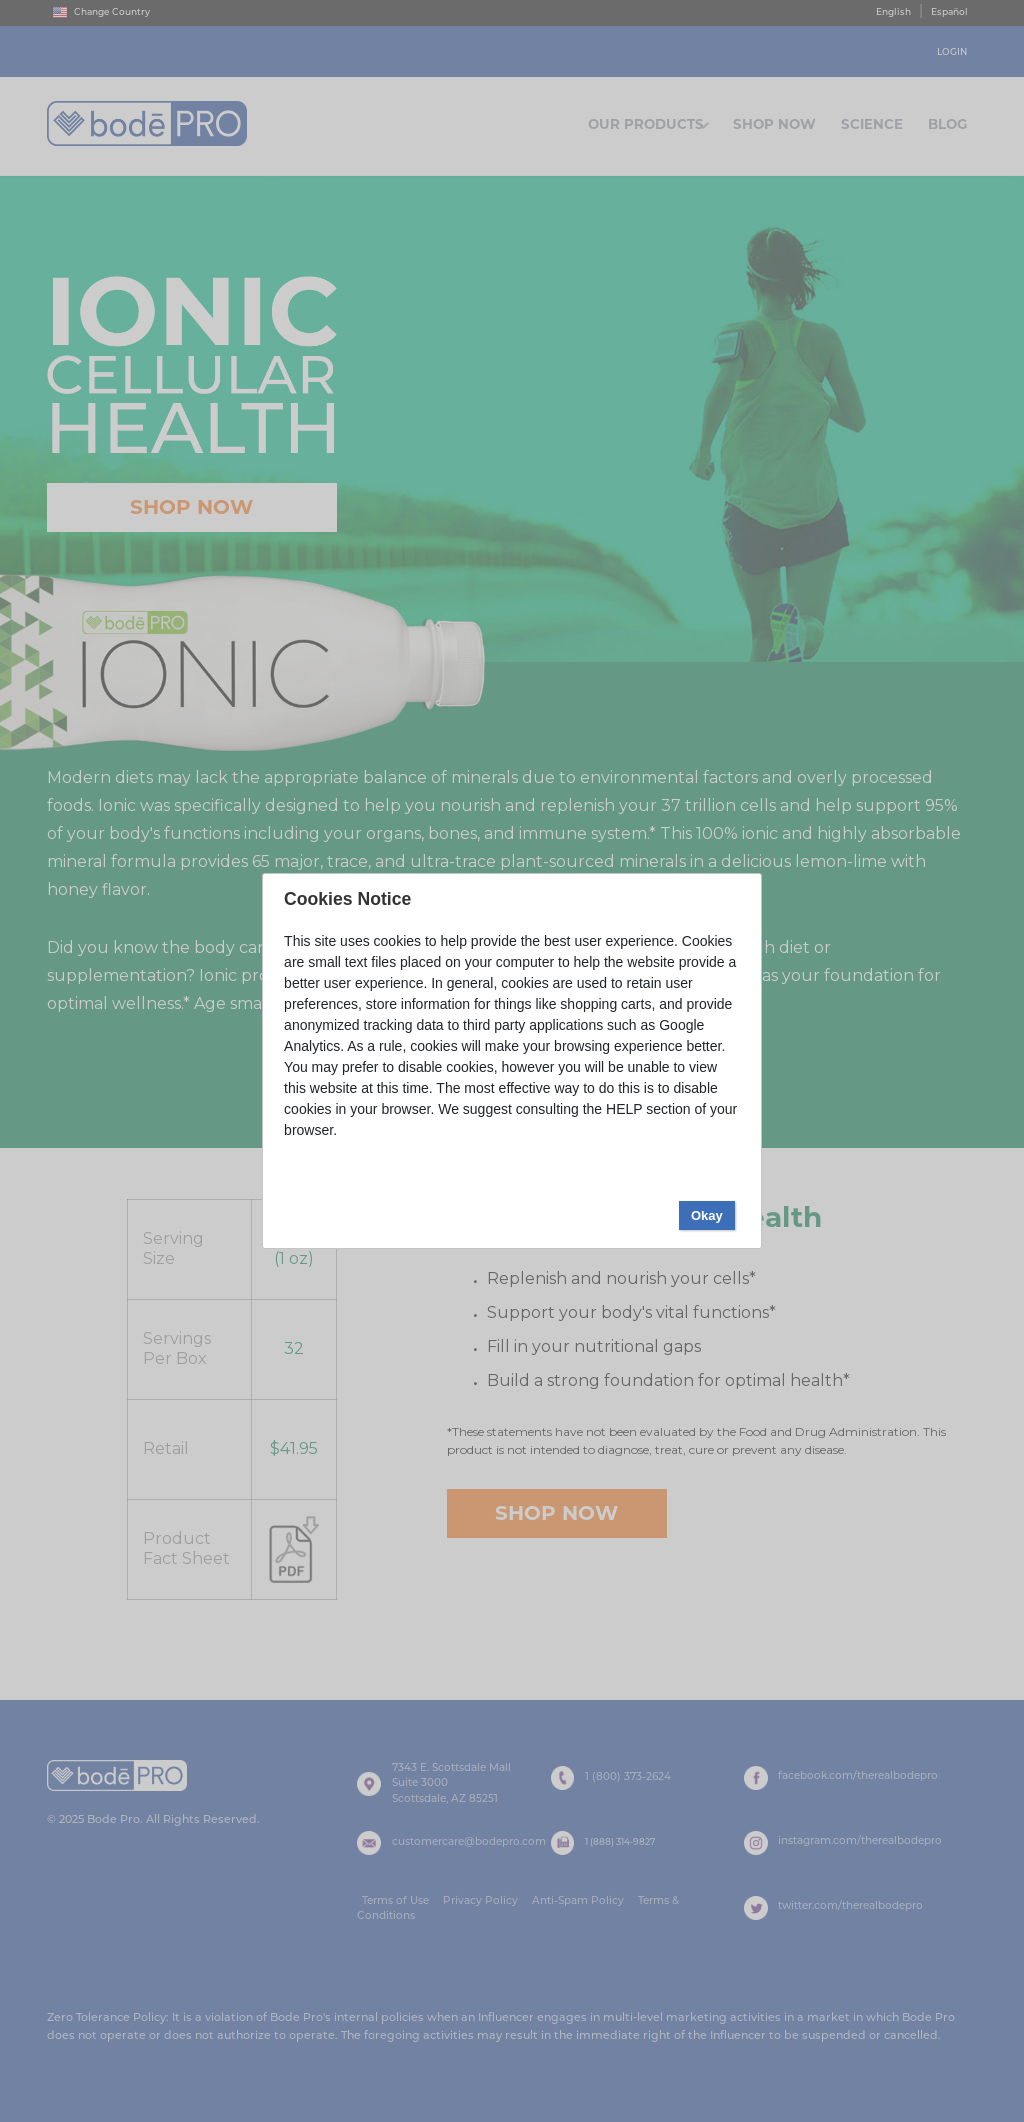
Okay (707, 514)
